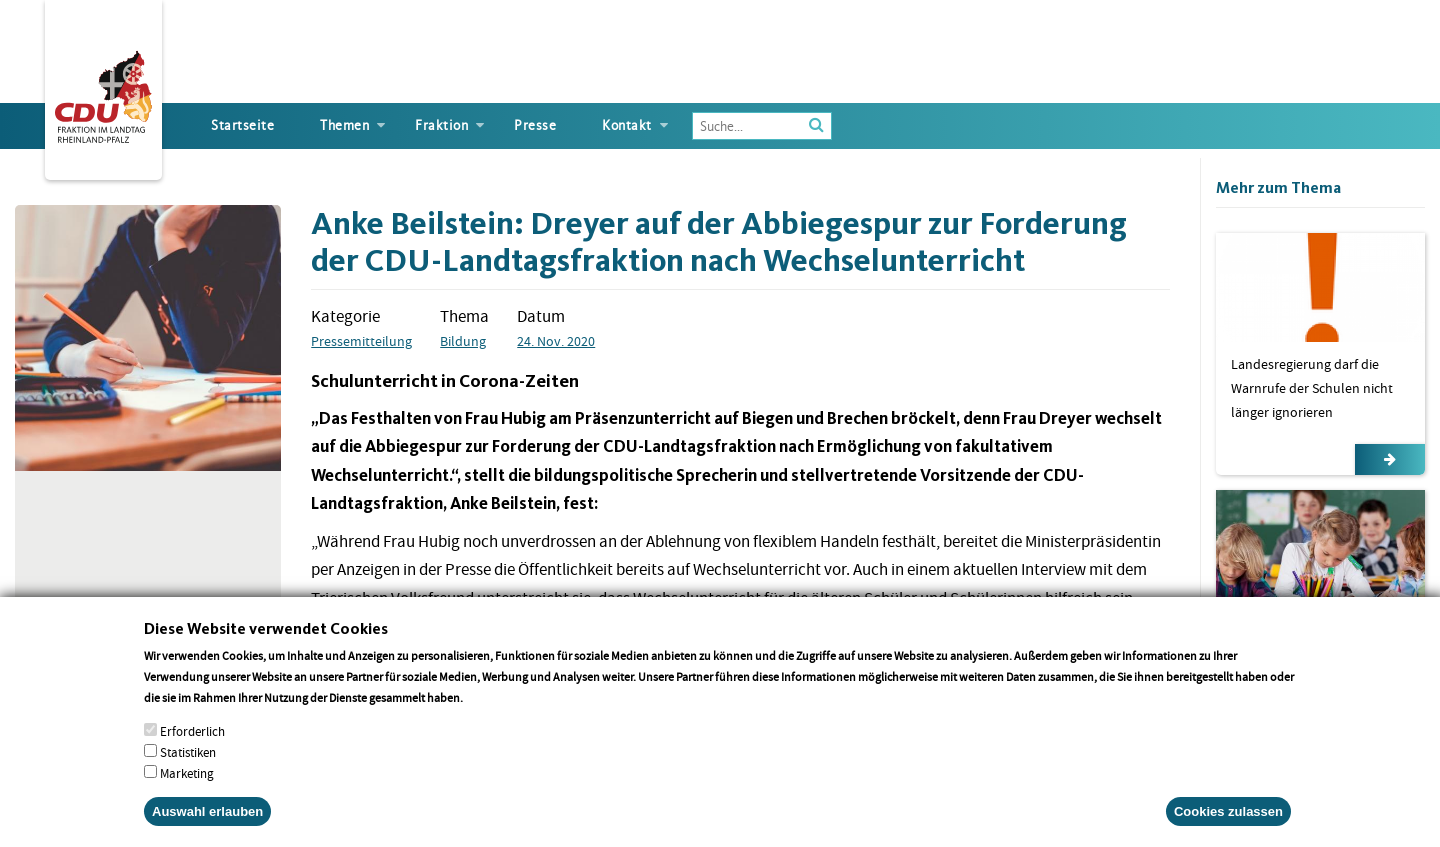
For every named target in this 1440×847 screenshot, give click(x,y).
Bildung (463, 341)
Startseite (242, 125)
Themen (344, 125)
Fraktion (441, 125)
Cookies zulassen (1228, 824)
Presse (535, 125)
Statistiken (188, 765)
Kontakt (627, 125)
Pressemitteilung (361, 341)
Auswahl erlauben (207, 824)
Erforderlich (192, 744)
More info (491, 710)
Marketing (187, 786)
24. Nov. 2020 (556, 341)
